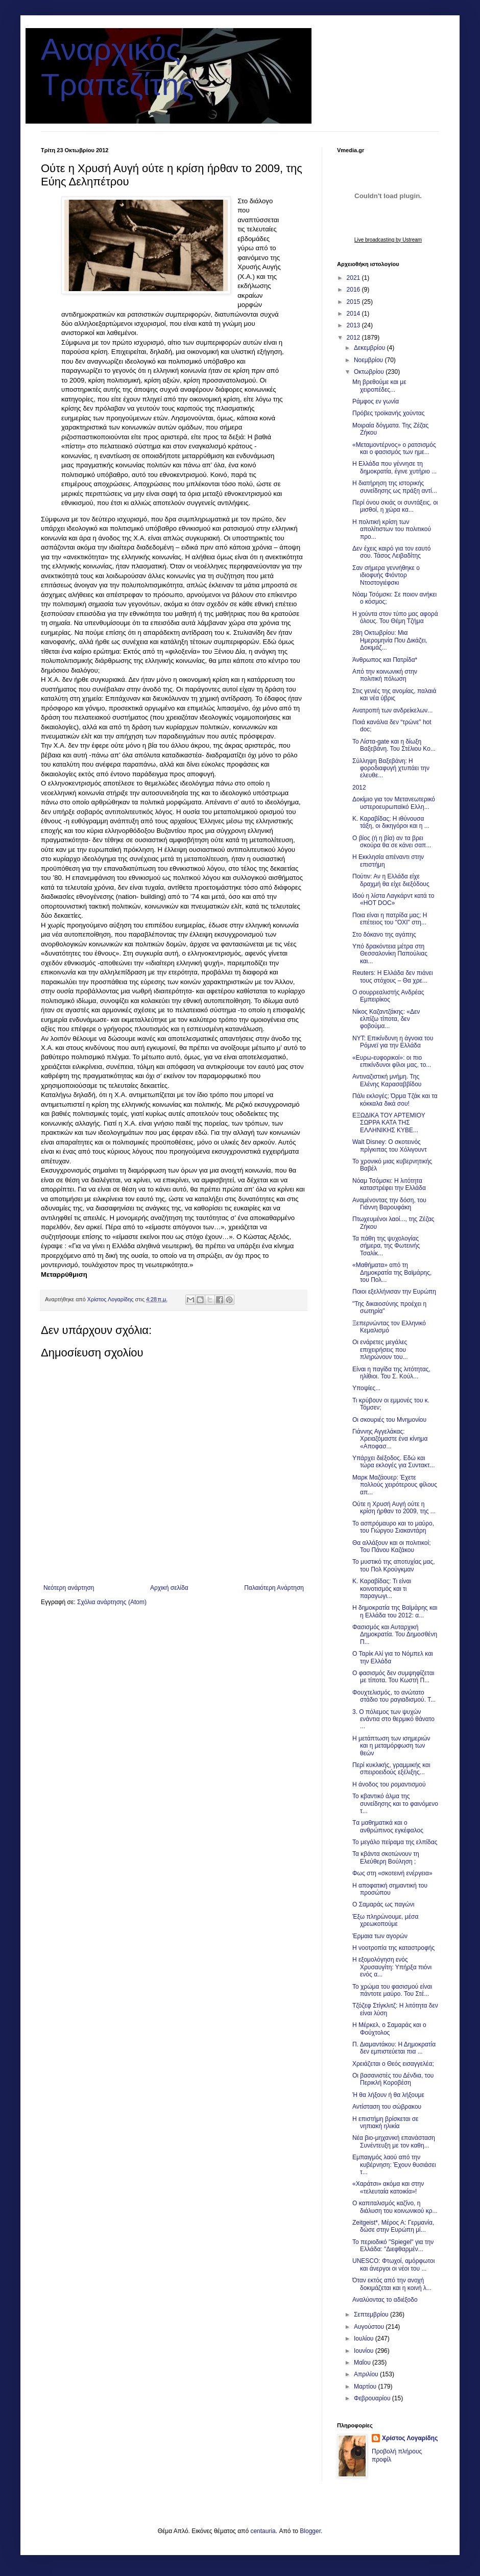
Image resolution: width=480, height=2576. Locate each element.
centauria (262, 2531)
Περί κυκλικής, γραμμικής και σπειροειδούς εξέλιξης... (391, 1768)
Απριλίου (367, 2374)
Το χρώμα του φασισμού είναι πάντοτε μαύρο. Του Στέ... (392, 1990)
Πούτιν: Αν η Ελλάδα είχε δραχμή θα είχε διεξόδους (390, 880)
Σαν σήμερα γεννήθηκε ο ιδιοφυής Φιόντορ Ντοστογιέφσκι (386, 575)
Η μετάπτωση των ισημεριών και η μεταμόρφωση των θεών (391, 1746)
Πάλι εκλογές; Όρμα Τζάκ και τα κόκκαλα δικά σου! (395, 1099)
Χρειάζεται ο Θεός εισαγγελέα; (393, 2063)
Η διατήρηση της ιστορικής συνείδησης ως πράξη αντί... (394, 487)
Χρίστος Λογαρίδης (410, 2438)
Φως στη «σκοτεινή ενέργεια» (392, 1873)
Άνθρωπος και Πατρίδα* (384, 659)
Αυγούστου (370, 2326)
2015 (354, 301)
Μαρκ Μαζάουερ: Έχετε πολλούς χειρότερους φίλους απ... (394, 1485)
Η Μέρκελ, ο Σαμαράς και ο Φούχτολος (389, 2028)
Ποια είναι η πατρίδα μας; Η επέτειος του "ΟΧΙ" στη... (389, 919)
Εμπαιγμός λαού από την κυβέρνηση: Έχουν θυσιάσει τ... (394, 2165)
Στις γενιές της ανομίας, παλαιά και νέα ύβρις (394, 694)
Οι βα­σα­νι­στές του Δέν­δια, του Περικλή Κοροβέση (393, 2079)
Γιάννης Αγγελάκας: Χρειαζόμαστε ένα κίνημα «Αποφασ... (389, 1439)
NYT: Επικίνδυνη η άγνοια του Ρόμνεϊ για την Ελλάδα (393, 1042)
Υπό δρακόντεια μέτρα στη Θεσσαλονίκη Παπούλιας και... (389, 954)
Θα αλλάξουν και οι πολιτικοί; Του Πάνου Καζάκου (391, 1546)
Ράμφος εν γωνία (375, 401)
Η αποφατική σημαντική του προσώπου (389, 1889)
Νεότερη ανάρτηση (68, 1587)
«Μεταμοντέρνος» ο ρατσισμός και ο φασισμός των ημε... (394, 448)
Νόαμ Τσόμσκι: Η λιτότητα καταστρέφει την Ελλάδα (389, 1184)
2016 (354, 289)
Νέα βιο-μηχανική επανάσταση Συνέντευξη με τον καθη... (393, 2141)
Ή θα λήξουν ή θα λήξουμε (388, 2094)
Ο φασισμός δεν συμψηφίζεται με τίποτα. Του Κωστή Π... (393, 1676)
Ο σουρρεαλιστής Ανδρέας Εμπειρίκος (388, 996)
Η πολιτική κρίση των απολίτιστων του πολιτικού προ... (391, 529)
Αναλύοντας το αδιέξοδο (385, 2299)
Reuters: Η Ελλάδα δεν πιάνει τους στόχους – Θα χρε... (392, 976)
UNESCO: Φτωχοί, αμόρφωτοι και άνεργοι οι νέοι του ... (393, 2264)
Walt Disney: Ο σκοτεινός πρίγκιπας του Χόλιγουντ (389, 1145)
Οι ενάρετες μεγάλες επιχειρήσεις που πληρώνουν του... (380, 1350)
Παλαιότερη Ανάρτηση (274, 1587)
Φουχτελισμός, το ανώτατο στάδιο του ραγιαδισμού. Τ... (394, 1696)
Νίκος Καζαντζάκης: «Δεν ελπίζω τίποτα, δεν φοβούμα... (386, 1019)
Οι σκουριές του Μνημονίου (389, 1419)
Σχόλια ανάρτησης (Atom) (112, 1602)
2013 (354, 325)
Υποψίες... (366, 1388)
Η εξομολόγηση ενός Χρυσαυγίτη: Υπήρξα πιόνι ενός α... (391, 1967)
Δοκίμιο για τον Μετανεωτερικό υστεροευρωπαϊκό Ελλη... (393, 803)
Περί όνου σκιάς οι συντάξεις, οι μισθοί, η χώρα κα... (395, 506)
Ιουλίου (364, 2338)
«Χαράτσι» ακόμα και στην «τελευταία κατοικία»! (388, 2187)
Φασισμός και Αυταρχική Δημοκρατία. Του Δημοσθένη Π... (394, 1634)
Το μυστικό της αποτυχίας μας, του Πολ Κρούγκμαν (393, 1565)
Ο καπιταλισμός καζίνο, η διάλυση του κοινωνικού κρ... (395, 2207)
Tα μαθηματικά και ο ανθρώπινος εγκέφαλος (387, 1826)
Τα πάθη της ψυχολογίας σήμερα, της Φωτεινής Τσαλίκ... (386, 1246)
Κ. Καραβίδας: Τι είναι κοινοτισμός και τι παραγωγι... (381, 1589)
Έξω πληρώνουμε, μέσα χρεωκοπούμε (385, 1920)
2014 (354, 313)
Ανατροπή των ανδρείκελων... (392, 710)
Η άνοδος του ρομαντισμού (389, 1784)
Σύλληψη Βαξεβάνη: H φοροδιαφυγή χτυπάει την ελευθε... (390, 768)
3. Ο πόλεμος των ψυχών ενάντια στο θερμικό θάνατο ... (393, 1719)
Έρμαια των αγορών (379, 1936)
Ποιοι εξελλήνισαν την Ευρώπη (394, 1291)
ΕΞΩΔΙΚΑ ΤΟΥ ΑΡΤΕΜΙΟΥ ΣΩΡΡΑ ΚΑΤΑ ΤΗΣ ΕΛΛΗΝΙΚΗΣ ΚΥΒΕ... (388, 1123)
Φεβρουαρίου (373, 2398)
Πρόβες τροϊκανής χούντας (388, 413)
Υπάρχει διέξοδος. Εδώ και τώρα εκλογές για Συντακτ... (393, 1461)
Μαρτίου (366, 2386)
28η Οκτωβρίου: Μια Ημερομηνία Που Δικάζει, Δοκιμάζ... (389, 640)
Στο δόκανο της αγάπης (384, 934)
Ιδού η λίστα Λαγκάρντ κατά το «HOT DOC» (393, 899)
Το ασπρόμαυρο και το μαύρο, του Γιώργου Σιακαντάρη (393, 1527)
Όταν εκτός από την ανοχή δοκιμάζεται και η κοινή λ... (391, 2284)
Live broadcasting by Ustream (388, 240)
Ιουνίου (364, 2350)
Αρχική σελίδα (169, 1587)
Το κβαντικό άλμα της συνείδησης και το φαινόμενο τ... (395, 1804)
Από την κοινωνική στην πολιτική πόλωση (384, 675)
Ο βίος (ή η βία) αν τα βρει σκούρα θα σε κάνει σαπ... (391, 841)
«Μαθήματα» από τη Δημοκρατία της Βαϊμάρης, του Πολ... (391, 1272)
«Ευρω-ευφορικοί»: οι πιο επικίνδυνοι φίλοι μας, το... (391, 1061)
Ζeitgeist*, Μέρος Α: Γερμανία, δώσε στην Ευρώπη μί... (393, 2226)
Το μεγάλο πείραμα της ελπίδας (395, 1842)
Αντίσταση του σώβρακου (386, 2106)
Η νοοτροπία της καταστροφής (393, 1947)
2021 (354, 277)
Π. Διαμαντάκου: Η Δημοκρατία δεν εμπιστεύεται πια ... (394, 2048)
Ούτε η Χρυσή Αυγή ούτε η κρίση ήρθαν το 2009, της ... (394, 1507)
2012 (354, 337)
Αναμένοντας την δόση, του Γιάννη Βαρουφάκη (389, 1204)
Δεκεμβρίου (370, 347)
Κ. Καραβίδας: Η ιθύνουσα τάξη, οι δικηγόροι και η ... (390, 822)
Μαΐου (363, 2362)
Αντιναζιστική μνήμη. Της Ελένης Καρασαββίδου (386, 1080)
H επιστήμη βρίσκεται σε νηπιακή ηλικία (385, 2122)
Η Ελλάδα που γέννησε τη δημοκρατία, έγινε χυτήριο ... (394, 467)
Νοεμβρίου (369, 360)
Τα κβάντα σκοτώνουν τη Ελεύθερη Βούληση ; (385, 1857)
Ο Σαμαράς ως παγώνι (383, 1904)
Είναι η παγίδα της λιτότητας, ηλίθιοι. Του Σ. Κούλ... (391, 1373)
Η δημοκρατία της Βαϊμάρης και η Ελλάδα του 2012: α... (394, 1611)
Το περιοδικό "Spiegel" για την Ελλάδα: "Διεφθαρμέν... (393, 2245)
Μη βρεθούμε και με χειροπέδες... (379, 385)
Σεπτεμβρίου (372, 2314)
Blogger (310, 2531)
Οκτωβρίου (370, 371)
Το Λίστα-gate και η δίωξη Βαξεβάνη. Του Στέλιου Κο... (394, 745)
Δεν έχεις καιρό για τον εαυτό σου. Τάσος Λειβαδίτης (391, 552)
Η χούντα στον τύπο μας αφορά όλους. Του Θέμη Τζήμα (395, 617)
